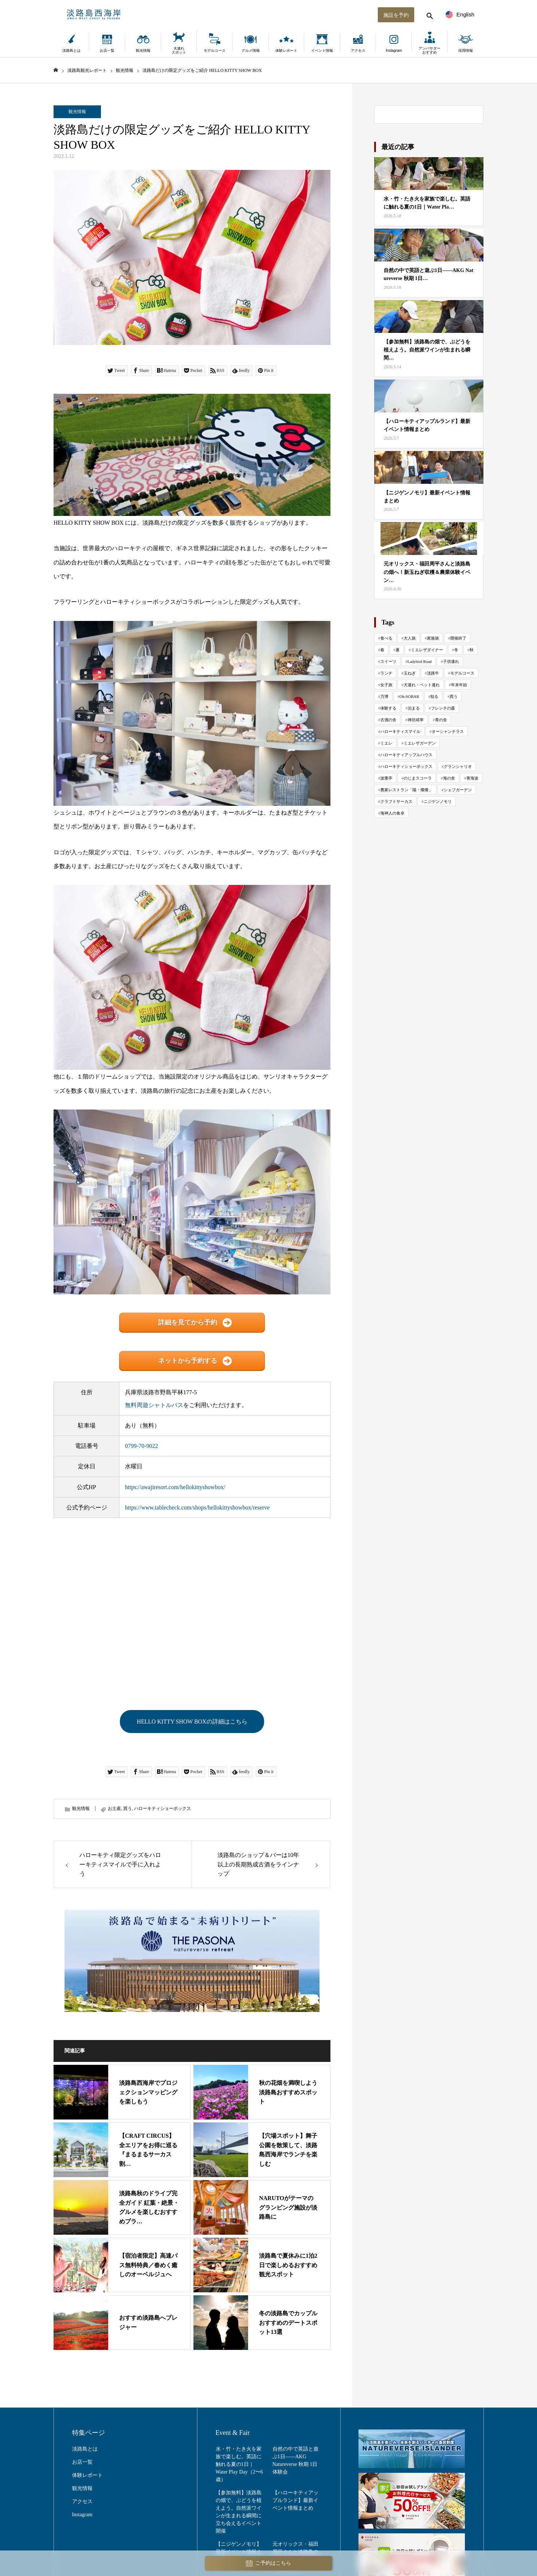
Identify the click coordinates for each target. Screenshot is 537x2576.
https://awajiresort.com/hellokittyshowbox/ (175, 1487)
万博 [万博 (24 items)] (384, 696)
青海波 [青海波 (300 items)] (472, 778)
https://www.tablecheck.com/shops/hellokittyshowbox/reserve (197, 1507)
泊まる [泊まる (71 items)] (414, 708)
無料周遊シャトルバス (154, 1405)
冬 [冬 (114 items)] (456, 650)
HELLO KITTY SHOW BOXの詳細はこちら (192, 1721)
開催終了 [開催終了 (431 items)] (458, 638)
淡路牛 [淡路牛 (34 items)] (433, 673)
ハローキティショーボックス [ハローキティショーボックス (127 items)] (406, 766)
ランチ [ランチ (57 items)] (386, 673)
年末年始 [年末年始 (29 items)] (459, 685)
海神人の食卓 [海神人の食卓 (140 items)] (392, 813)
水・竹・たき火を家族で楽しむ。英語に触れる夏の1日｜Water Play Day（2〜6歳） (239, 2464)
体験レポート (286, 50)
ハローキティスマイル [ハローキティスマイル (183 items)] (400, 731)
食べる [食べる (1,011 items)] (386, 638)
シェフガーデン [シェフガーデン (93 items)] (458, 790)
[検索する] (429, 14)
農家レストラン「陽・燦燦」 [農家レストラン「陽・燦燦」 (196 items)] (406, 790)
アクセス (358, 50)
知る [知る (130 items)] (434, 696)
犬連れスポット (179, 50)
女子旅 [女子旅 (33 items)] (386, 685)
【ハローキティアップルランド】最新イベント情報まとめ (295, 2500)
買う (127, 1808)
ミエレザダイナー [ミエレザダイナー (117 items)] (427, 650)
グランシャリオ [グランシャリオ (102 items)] (458, 766)
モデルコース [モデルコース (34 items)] (462, 673)
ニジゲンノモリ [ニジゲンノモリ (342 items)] (438, 801)
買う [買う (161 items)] (454, 696)
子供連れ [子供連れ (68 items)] (451, 661)
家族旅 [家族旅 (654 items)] (433, 638)
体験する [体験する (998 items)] (388, 708)
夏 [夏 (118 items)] (398, 650)
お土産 (114, 1808)
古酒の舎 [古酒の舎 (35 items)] (388, 720)
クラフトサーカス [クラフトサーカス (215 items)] (396, 801)
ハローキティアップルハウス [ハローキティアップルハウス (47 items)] (406, 755)
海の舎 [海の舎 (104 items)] (449, 778)
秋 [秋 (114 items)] (472, 650)
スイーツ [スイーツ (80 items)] (388, 661)
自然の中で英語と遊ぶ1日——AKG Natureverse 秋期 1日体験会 (295, 2460)
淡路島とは (71, 50)
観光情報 (143, 50)
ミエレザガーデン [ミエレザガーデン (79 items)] (420, 743)
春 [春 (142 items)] (382, 650)
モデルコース (215, 50)
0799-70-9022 (141, 1446)
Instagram (394, 50)
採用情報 (465, 50)
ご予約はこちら (268, 2563)
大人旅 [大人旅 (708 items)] (410, 638)
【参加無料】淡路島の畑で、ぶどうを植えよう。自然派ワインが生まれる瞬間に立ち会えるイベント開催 (239, 2512)
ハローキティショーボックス (162, 1808)
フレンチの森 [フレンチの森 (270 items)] (443, 708)
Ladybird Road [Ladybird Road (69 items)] (420, 661)
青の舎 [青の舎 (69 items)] (441, 720)
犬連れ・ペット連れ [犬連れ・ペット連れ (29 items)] (422, 685)
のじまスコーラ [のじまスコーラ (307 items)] (418, 778)
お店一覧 (107, 50)
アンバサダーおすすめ (429, 50)
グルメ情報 (251, 50)
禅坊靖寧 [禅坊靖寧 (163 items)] (416, 720)
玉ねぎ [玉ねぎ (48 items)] (410, 673)
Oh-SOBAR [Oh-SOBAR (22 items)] (409, 696)
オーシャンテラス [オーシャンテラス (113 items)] (448, 731)
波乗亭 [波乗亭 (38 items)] (386, 778)
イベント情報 (322, 50)
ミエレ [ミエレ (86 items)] (386, 743)
